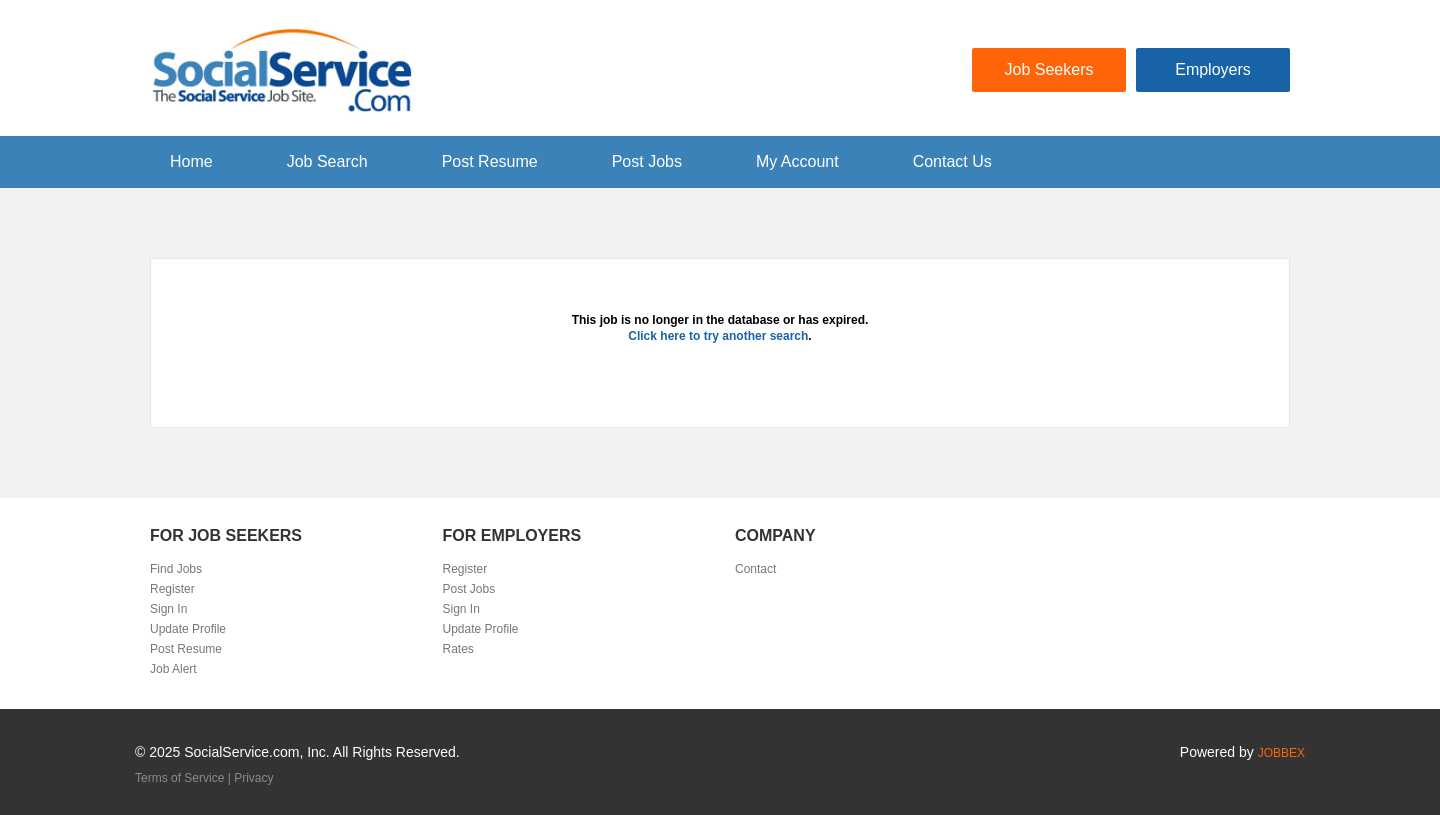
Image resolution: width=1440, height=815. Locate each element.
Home (191, 161)
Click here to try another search (718, 336)
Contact (755, 569)
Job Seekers (1049, 69)
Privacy (253, 778)
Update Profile (188, 629)
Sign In (168, 609)
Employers (1213, 69)
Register (172, 589)
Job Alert (173, 669)
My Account (797, 161)
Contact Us (952, 161)
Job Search (327, 161)
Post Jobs (647, 161)
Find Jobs (176, 569)
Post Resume (490, 161)
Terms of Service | (184, 778)
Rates (458, 649)
